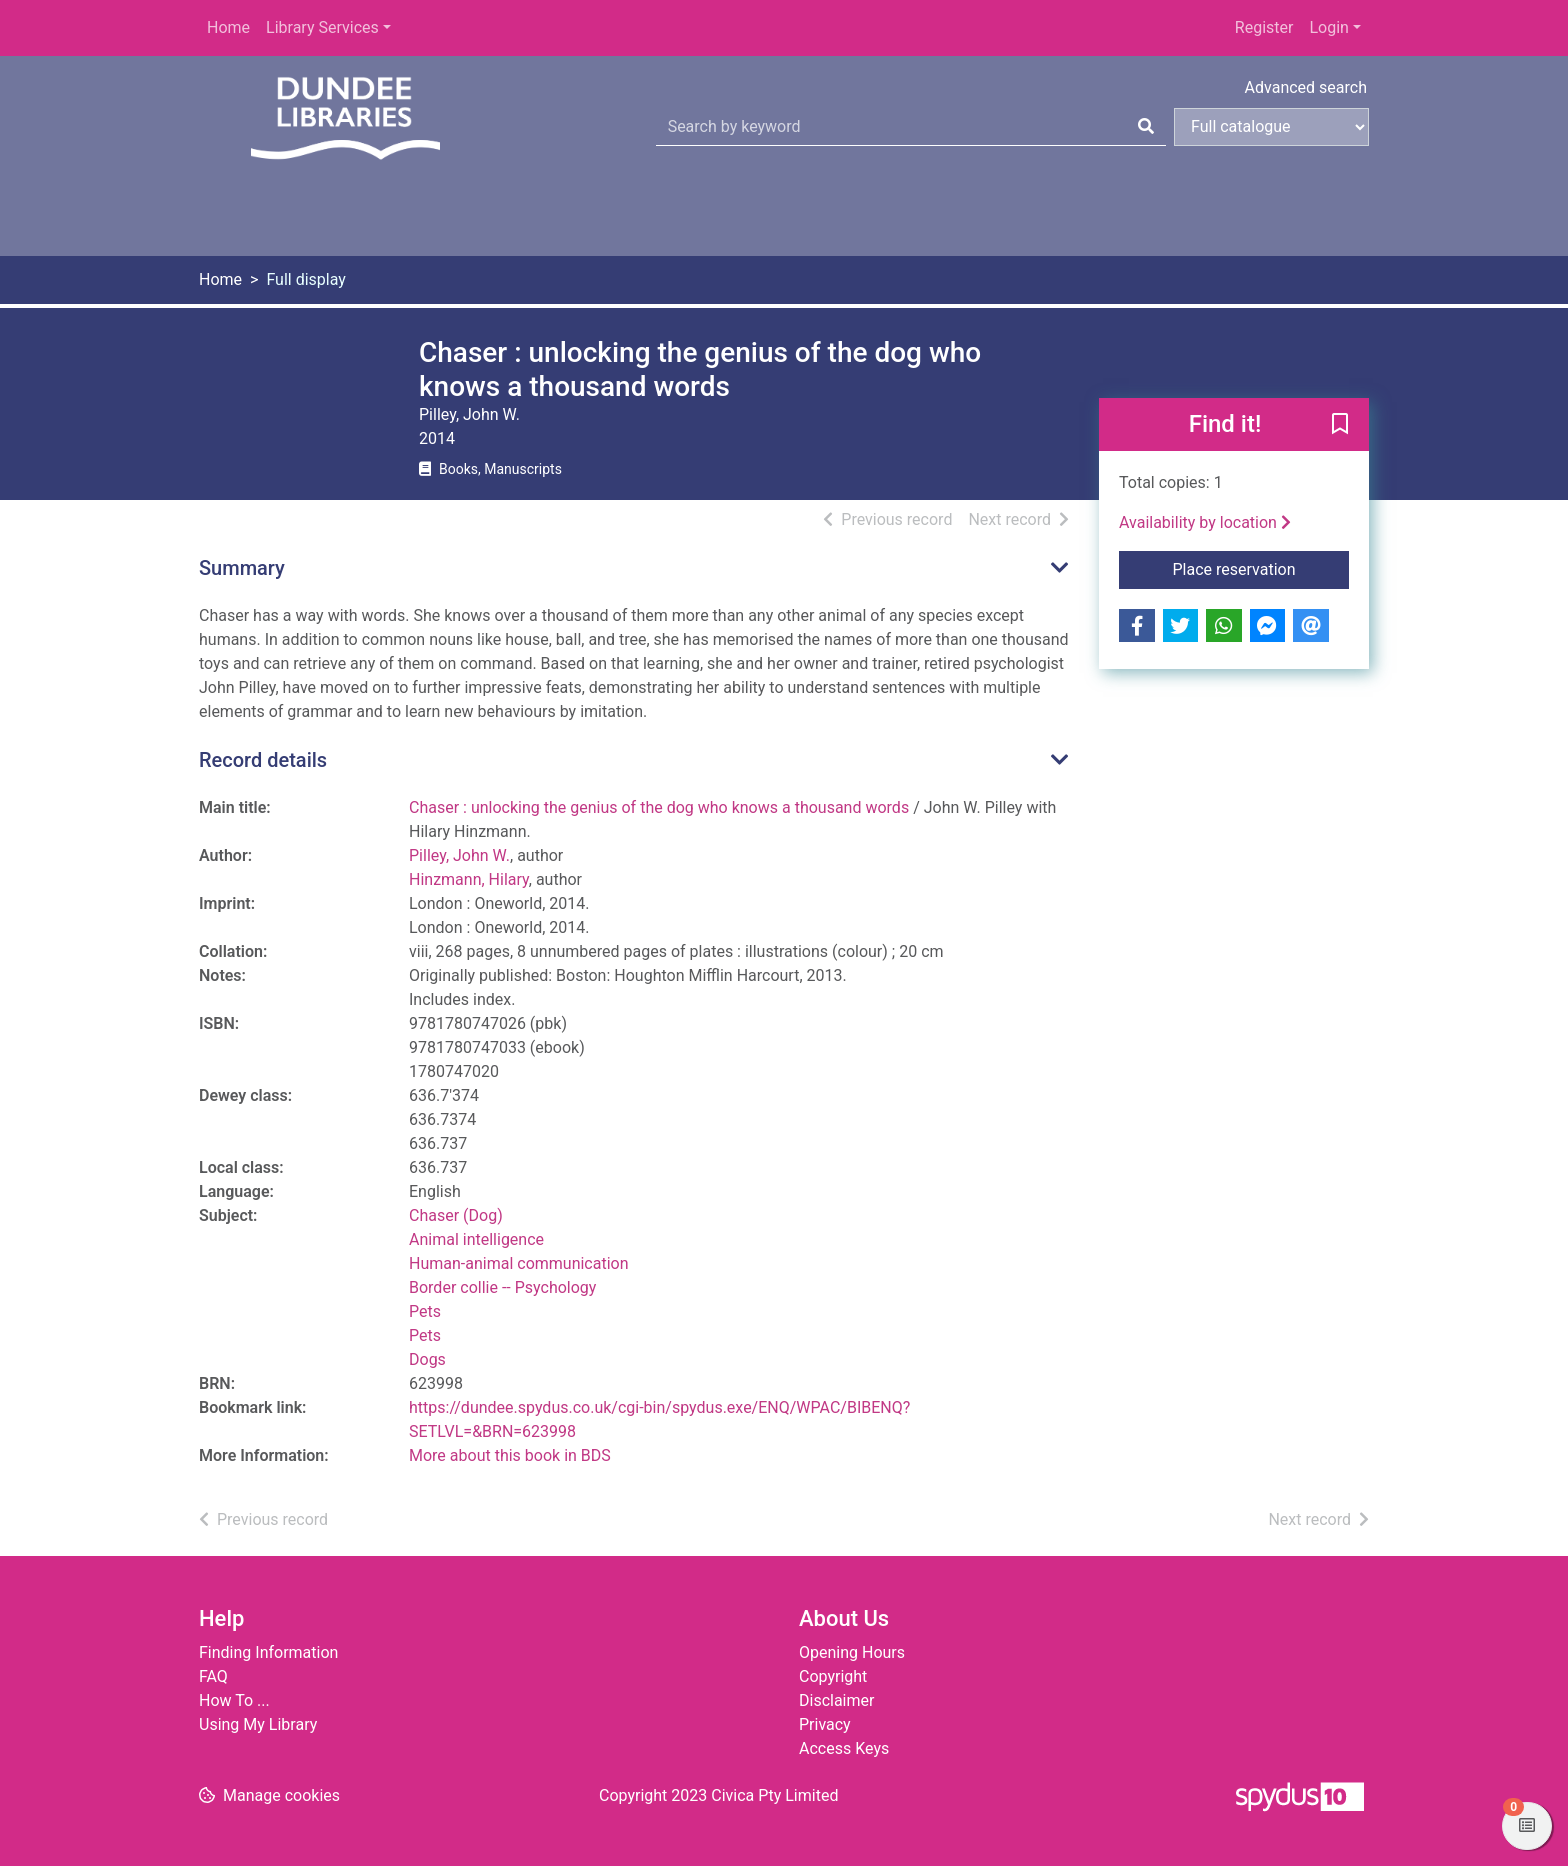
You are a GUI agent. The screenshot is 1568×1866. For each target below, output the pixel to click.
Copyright (833, 1676)
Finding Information (268, 1652)
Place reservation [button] (1261, 568)
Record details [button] (263, 760)
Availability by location (1205, 522)
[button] (1340, 426)
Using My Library (258, 1724)
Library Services (322, 27)
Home (228, 27)
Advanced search (1306, 87)
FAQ (213, 1676)
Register (1264, 27)
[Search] (1146, 127)
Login (1328, 27)
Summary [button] (242, 568)
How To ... (234, 1700)
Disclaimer (836, 1700)
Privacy (825, 1724)
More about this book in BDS (510, 1455)
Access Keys (844, 1748)
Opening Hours (852, 1652)
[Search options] (1271, 127)
